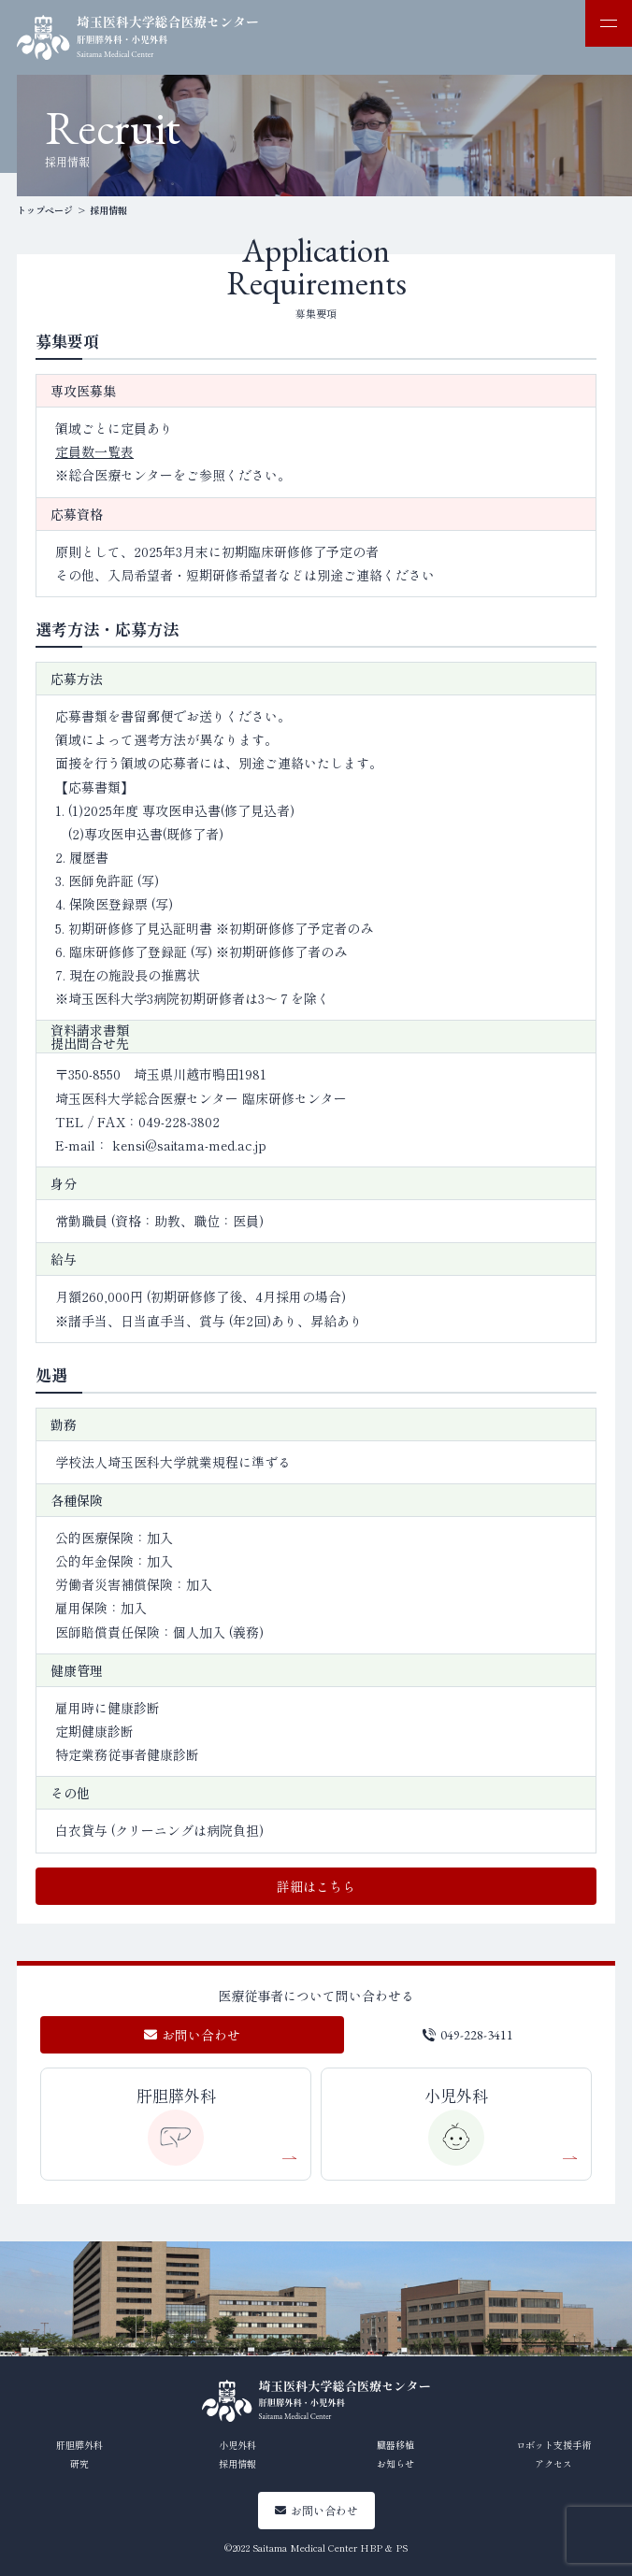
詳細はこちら (316, 1886)
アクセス (553, 2463)
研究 (79, 2463)
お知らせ (395, 2463)
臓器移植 (395, 2445)
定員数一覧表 (94, 451)
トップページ (45, 210)
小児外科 (456, 2095)
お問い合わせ (192, 2034)
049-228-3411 (476, 2034)
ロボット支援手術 (553, 2445)
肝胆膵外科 (176, 2095)
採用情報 (237, 2463)
